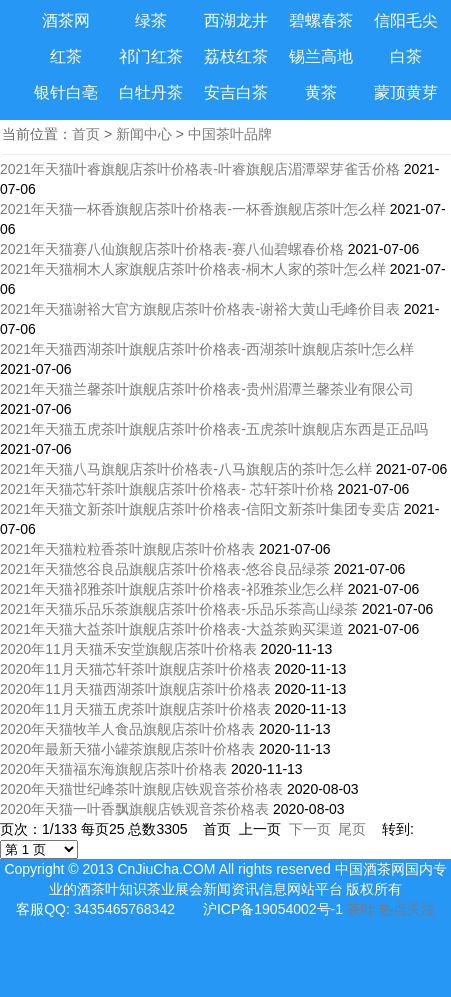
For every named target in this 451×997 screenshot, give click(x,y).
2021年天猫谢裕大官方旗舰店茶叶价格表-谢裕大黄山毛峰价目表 (200, 309)
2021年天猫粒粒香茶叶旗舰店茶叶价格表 (127, 549)
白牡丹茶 (151, 92)
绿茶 (151, 20)
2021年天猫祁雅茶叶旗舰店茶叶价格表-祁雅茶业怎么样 (172, 589)
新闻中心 (144, 134)
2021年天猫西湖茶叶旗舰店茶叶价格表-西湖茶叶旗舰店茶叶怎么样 (207, 349)
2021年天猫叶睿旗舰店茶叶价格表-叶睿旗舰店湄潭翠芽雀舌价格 (200, 169)
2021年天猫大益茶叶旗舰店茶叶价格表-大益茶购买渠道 (172, 629)
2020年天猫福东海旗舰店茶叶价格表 (113, 769)
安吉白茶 (236, 92)
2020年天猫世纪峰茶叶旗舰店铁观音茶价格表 (141, 789)
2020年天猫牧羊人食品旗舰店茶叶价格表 (127, 729)
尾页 (352, 829)
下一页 (310, 829)
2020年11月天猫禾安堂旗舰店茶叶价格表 (128, 649)
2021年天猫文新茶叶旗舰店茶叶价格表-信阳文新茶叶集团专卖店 (200, 509)
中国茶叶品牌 (230, 134)
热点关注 (407, 909)
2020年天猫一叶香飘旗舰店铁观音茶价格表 (134, 809)
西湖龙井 (236, 20)
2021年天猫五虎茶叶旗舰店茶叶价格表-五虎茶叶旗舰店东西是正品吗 (214, 429)
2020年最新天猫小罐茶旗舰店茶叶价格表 (127, 749)
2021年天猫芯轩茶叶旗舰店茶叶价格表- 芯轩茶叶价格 (167, 489)
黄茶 (321, 92)
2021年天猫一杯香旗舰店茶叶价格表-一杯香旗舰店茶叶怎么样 (193, 209)
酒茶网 (66, 20)
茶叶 (361, 909)
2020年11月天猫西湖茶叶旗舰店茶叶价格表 (135, 689)
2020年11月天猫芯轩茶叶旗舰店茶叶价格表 (135, 669)
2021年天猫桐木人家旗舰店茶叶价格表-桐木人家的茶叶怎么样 (193, 269)
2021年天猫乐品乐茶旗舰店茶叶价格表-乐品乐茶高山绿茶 (179, 609)
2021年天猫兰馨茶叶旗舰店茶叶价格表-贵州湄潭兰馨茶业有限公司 (207, 389)
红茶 (66, 56)
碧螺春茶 (321, 20)
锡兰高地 (321, 56)
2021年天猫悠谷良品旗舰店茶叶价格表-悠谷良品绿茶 (165, 569)
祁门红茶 (151, 56)
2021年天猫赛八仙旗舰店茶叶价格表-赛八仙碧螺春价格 (172, 249)
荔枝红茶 (236, 56)
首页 (86, 134)
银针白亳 (66, 92)
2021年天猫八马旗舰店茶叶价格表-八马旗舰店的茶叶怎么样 (186, 469)
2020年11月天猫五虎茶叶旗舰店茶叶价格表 (135, 709)
